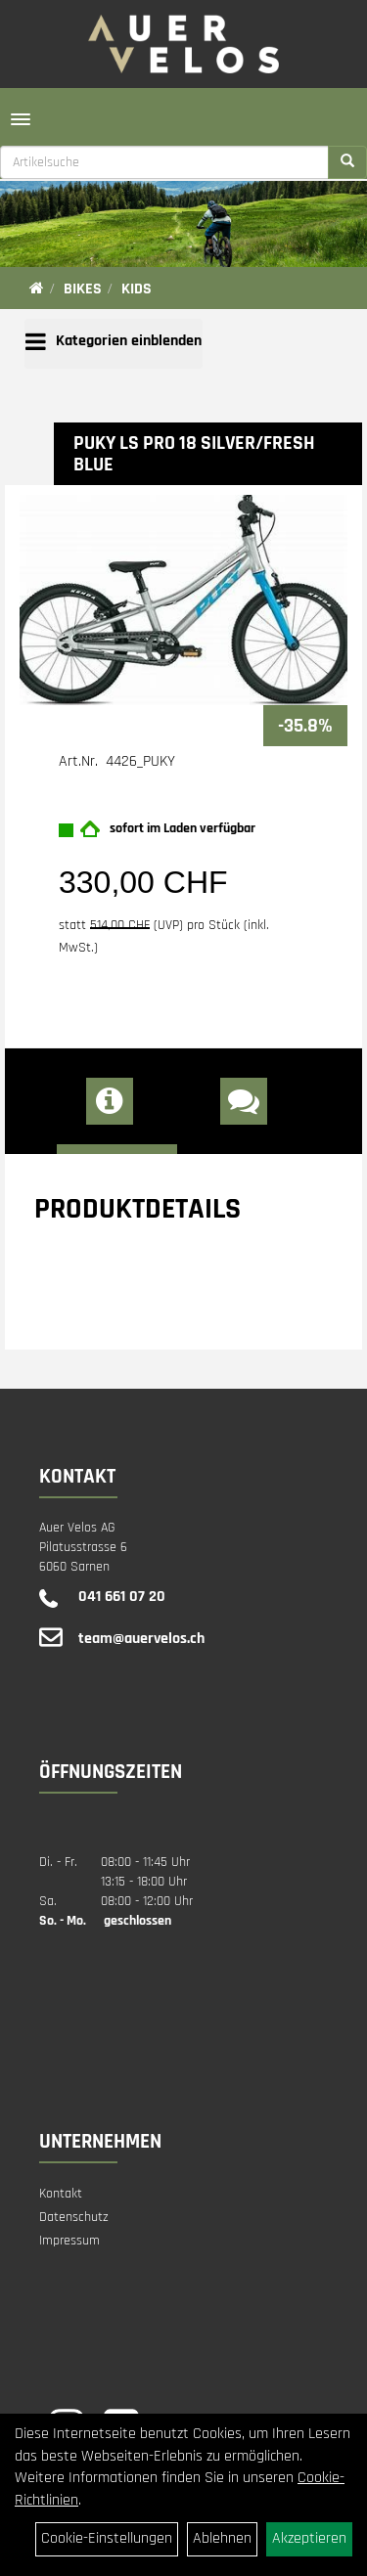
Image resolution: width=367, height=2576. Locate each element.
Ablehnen (222, 2538)
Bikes (83, 289)
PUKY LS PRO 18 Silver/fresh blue (194, 453)
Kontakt (60, 2193)
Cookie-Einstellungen (106, 2538)
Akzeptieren (309, 2538)
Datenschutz (74, 2217)
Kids (136, 289)
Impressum (69, 2240)
